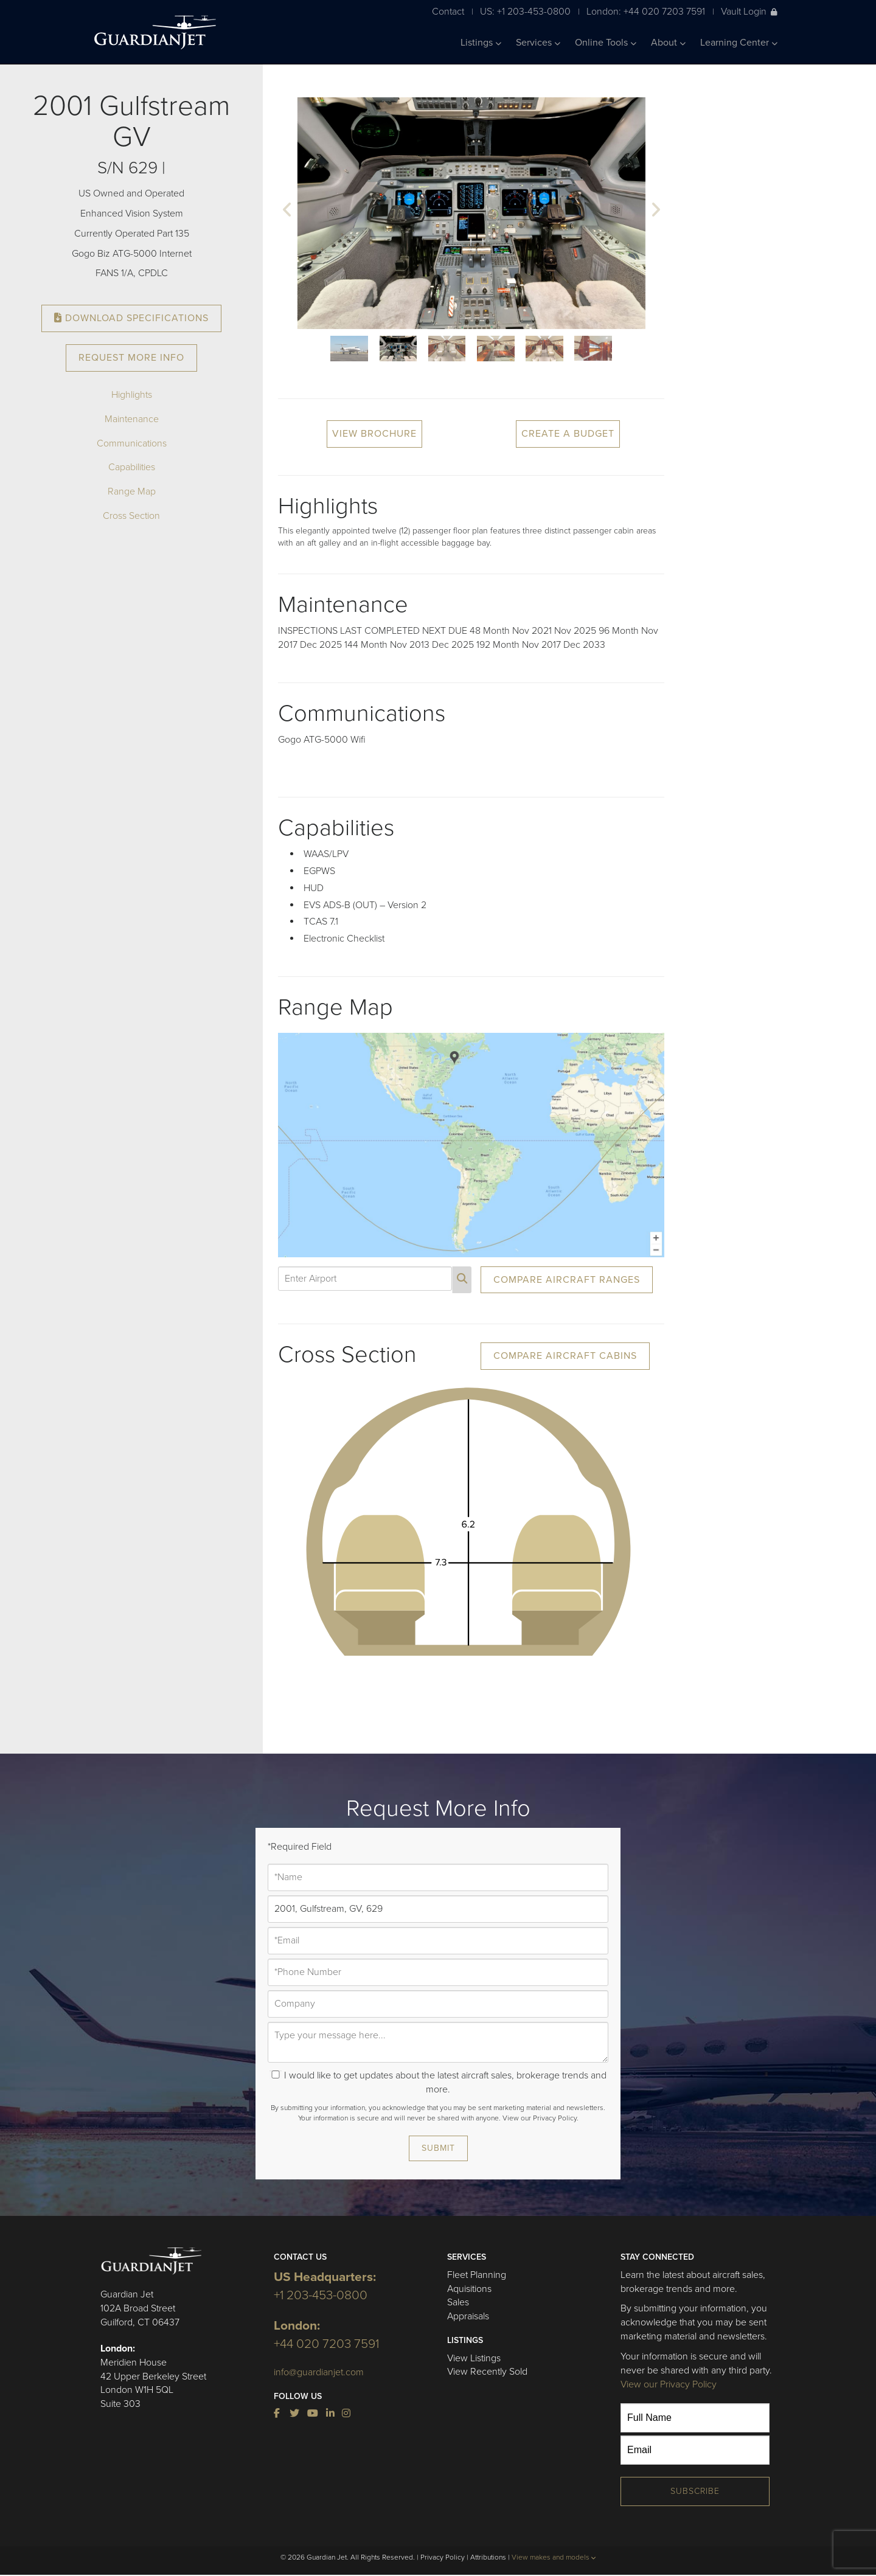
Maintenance (132, 419)
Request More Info (131, 358)
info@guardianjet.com (319, 2372)
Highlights (131, 395)
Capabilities (131, 467)
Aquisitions (469, 2289)
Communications (132, 443)
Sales (458, 2302)
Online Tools (605, 42)
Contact (448, 11)
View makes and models (554, 2557)
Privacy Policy (442, 2557)
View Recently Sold (487, 2372)
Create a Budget (567, 434)
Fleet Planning (476, 2275)
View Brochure (374, 434)
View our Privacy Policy (668, 2384)
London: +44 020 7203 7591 (645, 11)
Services (538, 42)
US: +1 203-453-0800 (525, 11)
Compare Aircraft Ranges (566, 1280)
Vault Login (749, 11)
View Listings (474, 2358)
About (668, 42)
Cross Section (131, 516)
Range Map (132, 491)
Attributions (488, 2557)
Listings (481, 42)
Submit (438, 2148)
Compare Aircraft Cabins (565, 1356)
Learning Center (738, 42)
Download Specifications (131, 318)
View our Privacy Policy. (540, 2118)
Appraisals (468, 2316)
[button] (287, 211)
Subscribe (695, 2491)
